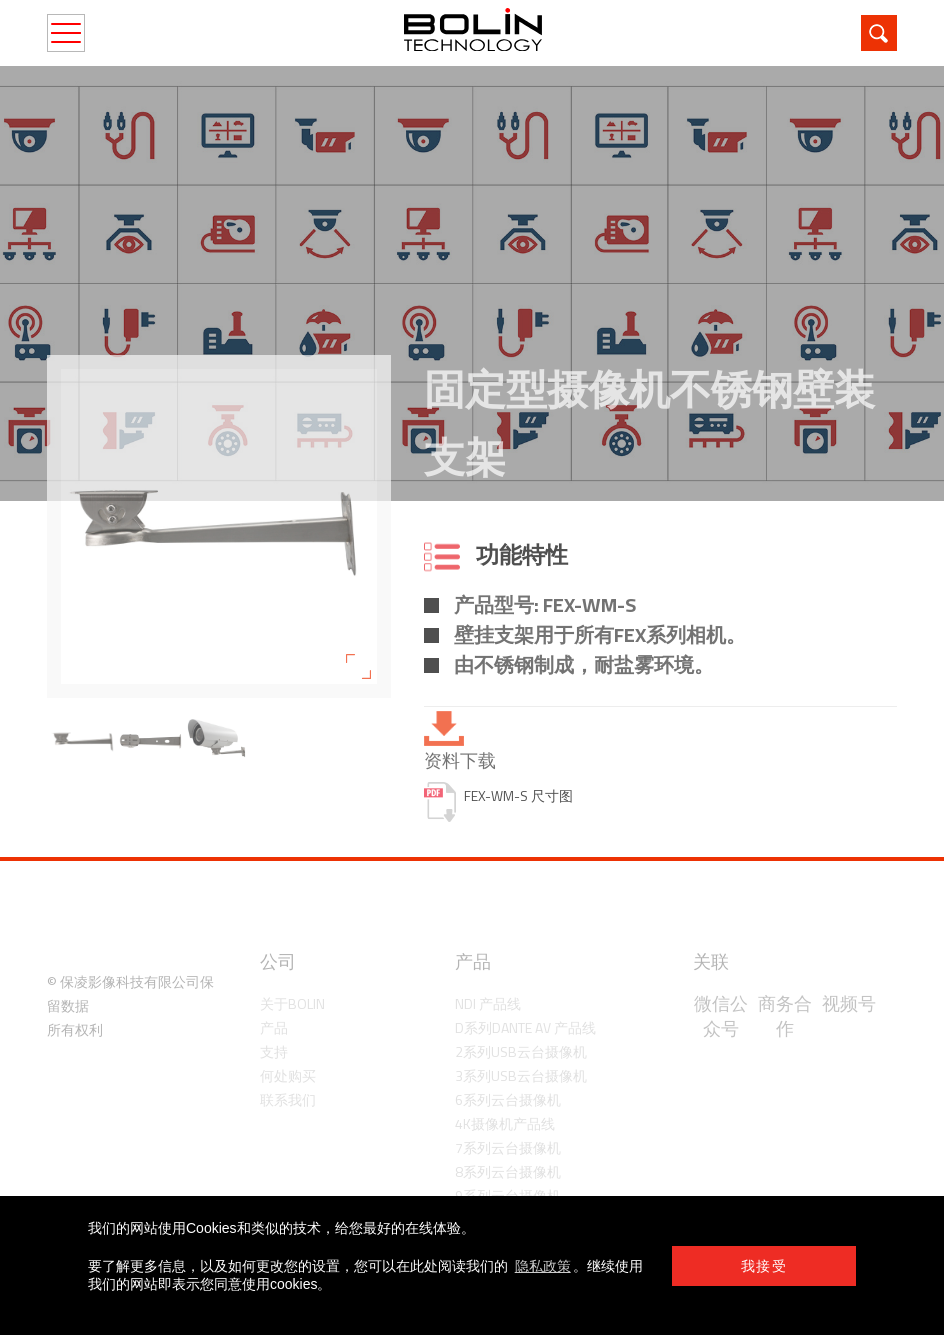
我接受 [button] (764, 1266)
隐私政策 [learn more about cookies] (543, 1266)
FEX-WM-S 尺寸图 (518, 796)
